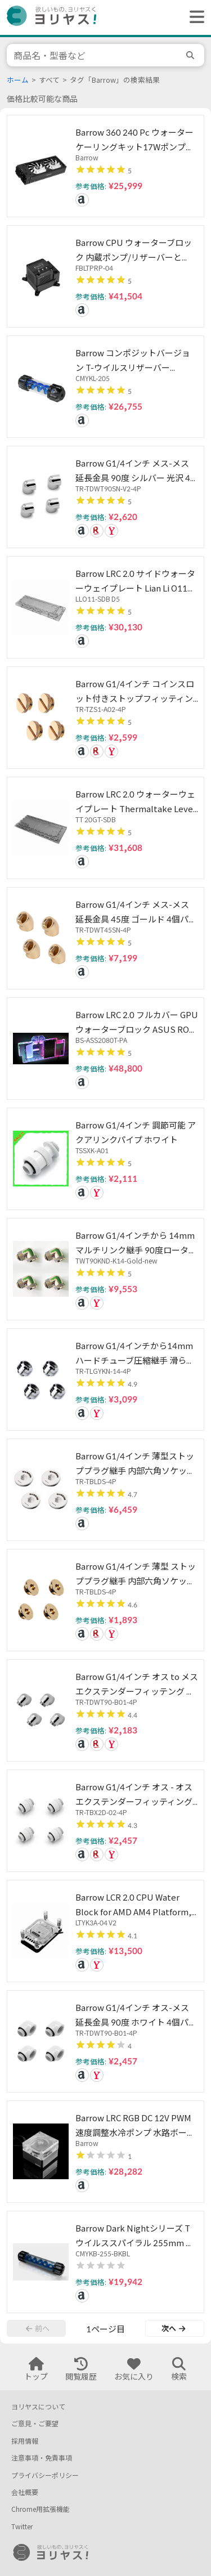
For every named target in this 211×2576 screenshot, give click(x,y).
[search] (191, 55)
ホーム (18, 80)
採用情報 (24, 2441)
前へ (38, 2328)
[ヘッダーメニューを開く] (194, 17)
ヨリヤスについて (38, 2407)
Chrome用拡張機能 (40, 2509)
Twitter (22, 2527)
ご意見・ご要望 (35, 2424)
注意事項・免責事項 (41, 2458)
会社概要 (24, 2492)
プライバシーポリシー (45, 2475)
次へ (173, 2328)
